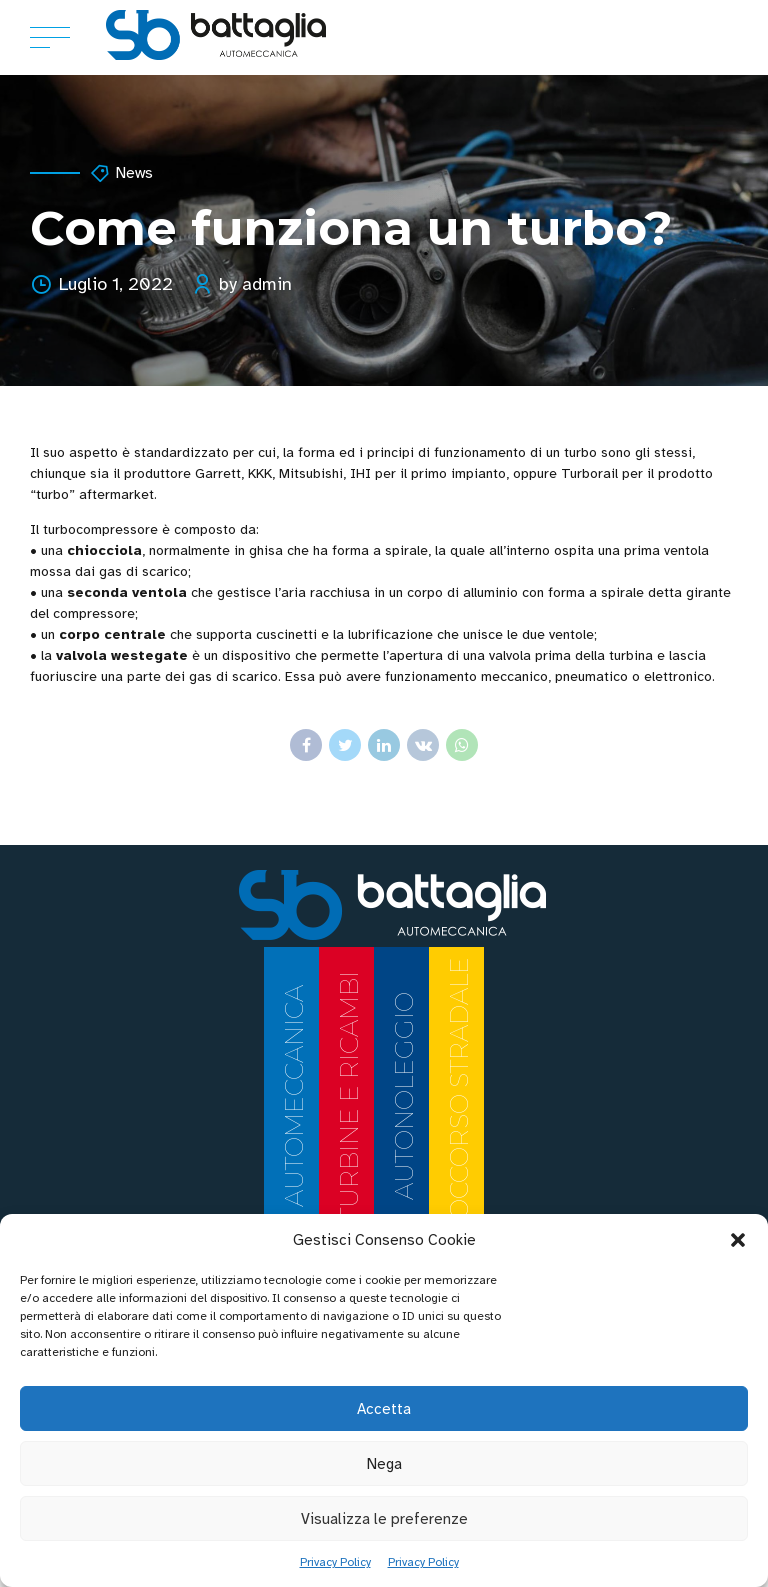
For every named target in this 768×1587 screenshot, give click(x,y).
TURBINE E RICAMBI (349, 1096)
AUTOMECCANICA (294, 1096)
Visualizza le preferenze (384, 1519)
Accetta (384, 1409)
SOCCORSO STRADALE (459, 1095)
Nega (384, 1464)
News (134, 173)
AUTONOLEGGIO (404, 1096)
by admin (255, 284)
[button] (738, 1240)
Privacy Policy (335, 1562)
